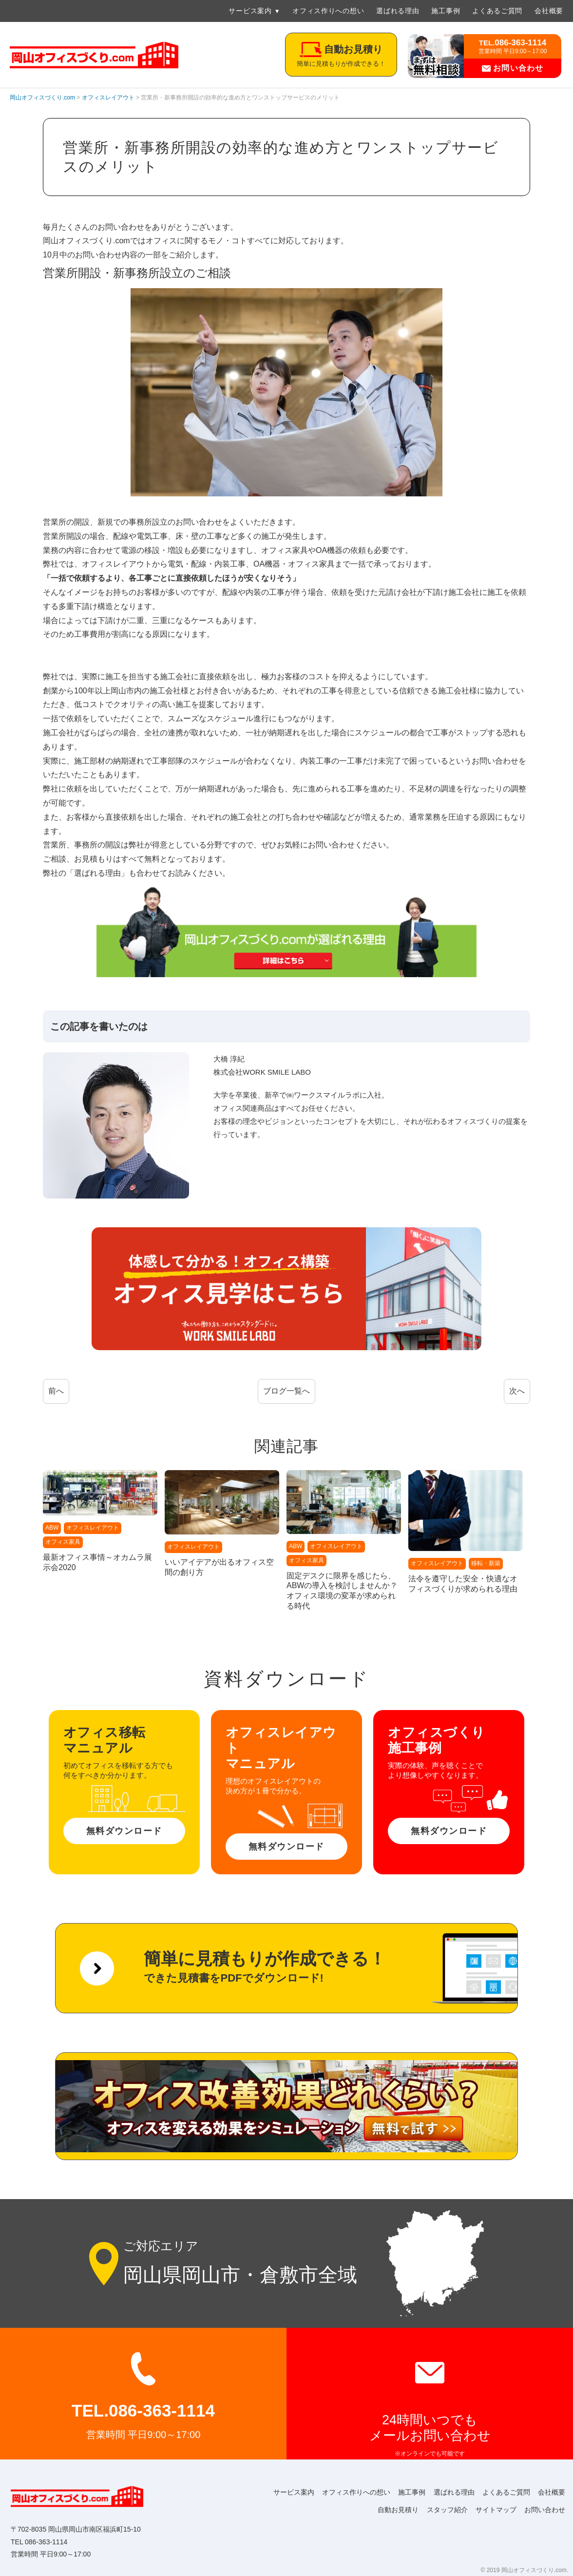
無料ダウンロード (124, 1831)
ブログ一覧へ (286, 1391)
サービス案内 (250, 11)
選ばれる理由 (397, 11)
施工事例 (445, 11)
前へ (56, 1391)
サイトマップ (493, 2510)
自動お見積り (391, 2510)
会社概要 (549, 11)
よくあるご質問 (497, 11)
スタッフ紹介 (442, 2510)
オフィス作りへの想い (328, 11)
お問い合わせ (513, 68)
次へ (517, 1391)
